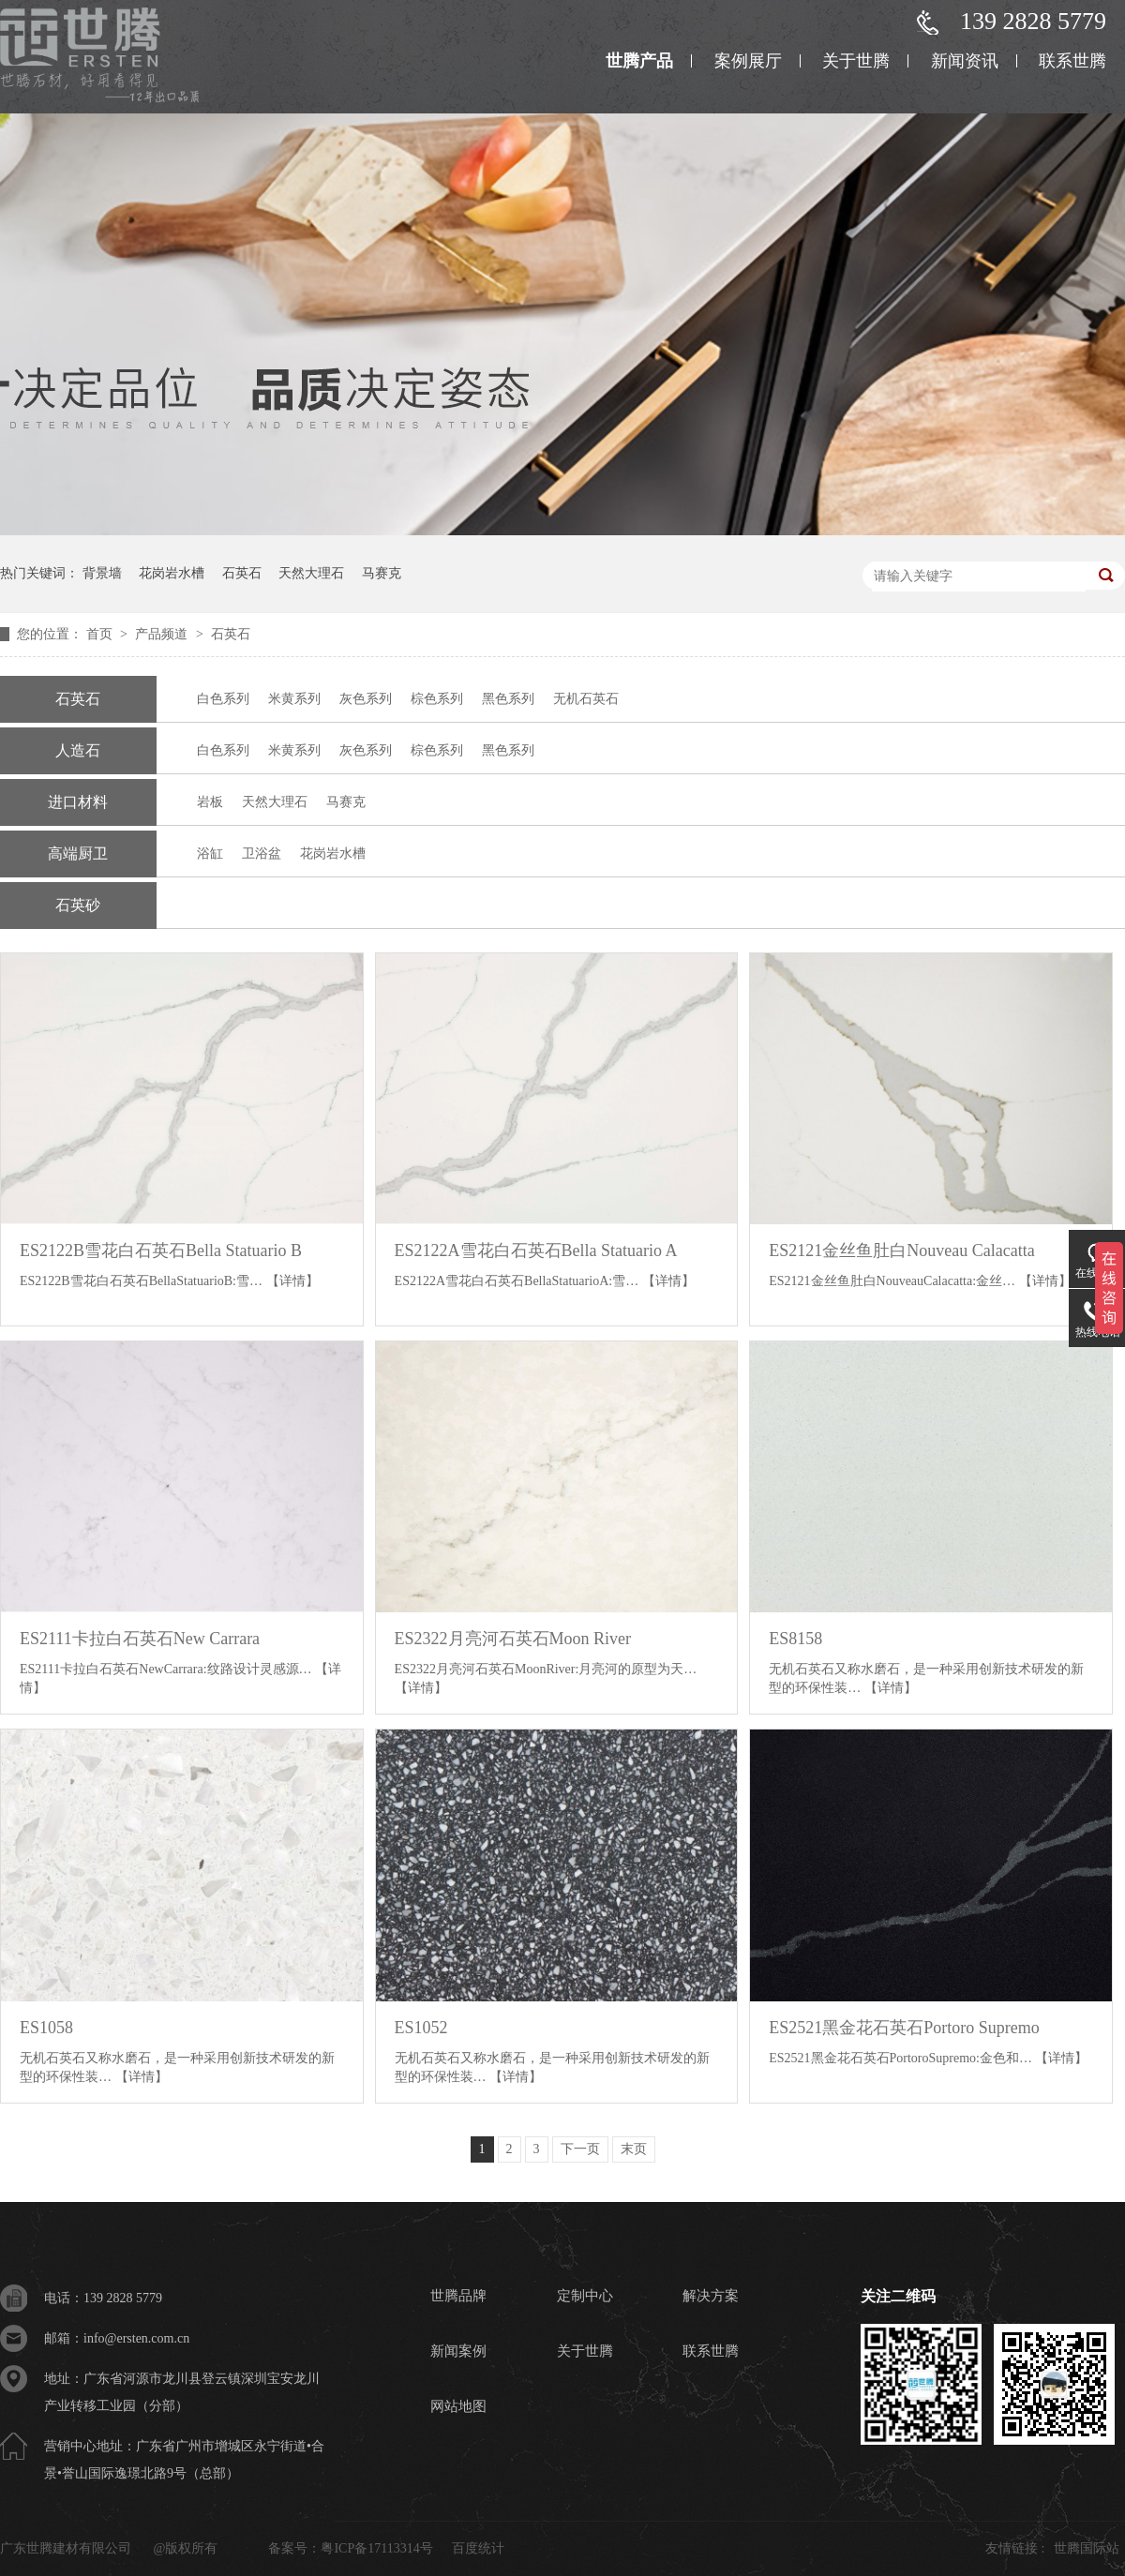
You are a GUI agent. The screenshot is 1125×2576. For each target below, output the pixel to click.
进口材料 (78, 802)
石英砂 (77, 905)
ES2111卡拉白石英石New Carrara (140, 1638)
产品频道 (163, 634)
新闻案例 (458, 2351)
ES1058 (46, 2027)
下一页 (580, 2149)
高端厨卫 (78, 853)
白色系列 (223, 699)
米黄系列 (294, 699)
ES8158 (795, 1638)
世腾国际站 (1086, 2548)
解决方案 (710, 2295)
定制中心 (585, 2295)
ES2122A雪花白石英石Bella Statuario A (536, 1250)
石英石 (242, 573)
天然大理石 (311, 573)
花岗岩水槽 (171, 573)
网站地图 (458, 2406)
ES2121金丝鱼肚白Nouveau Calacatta (901, 1250)
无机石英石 (586, 699)
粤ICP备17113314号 (376, 2548)
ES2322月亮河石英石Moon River (513, 1638)
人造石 (77, 750)
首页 (101, 634)
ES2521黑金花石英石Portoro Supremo (904, 2027)
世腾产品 (639, 61)
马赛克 (381, 573)
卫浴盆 (261, 853)
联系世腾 (1072, 61)
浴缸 (210, 853)
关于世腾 (856, 61)
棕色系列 (437, 699)
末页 (634, 2149)
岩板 (210, 802)
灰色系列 (365, 699)
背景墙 (102, 573)
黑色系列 (508, 699)
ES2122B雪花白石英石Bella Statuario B (161, 1250)
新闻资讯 (964, 61)
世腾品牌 (458, 2295)
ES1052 (421, 2027)
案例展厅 (748, 61)
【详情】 (292, 1281)
